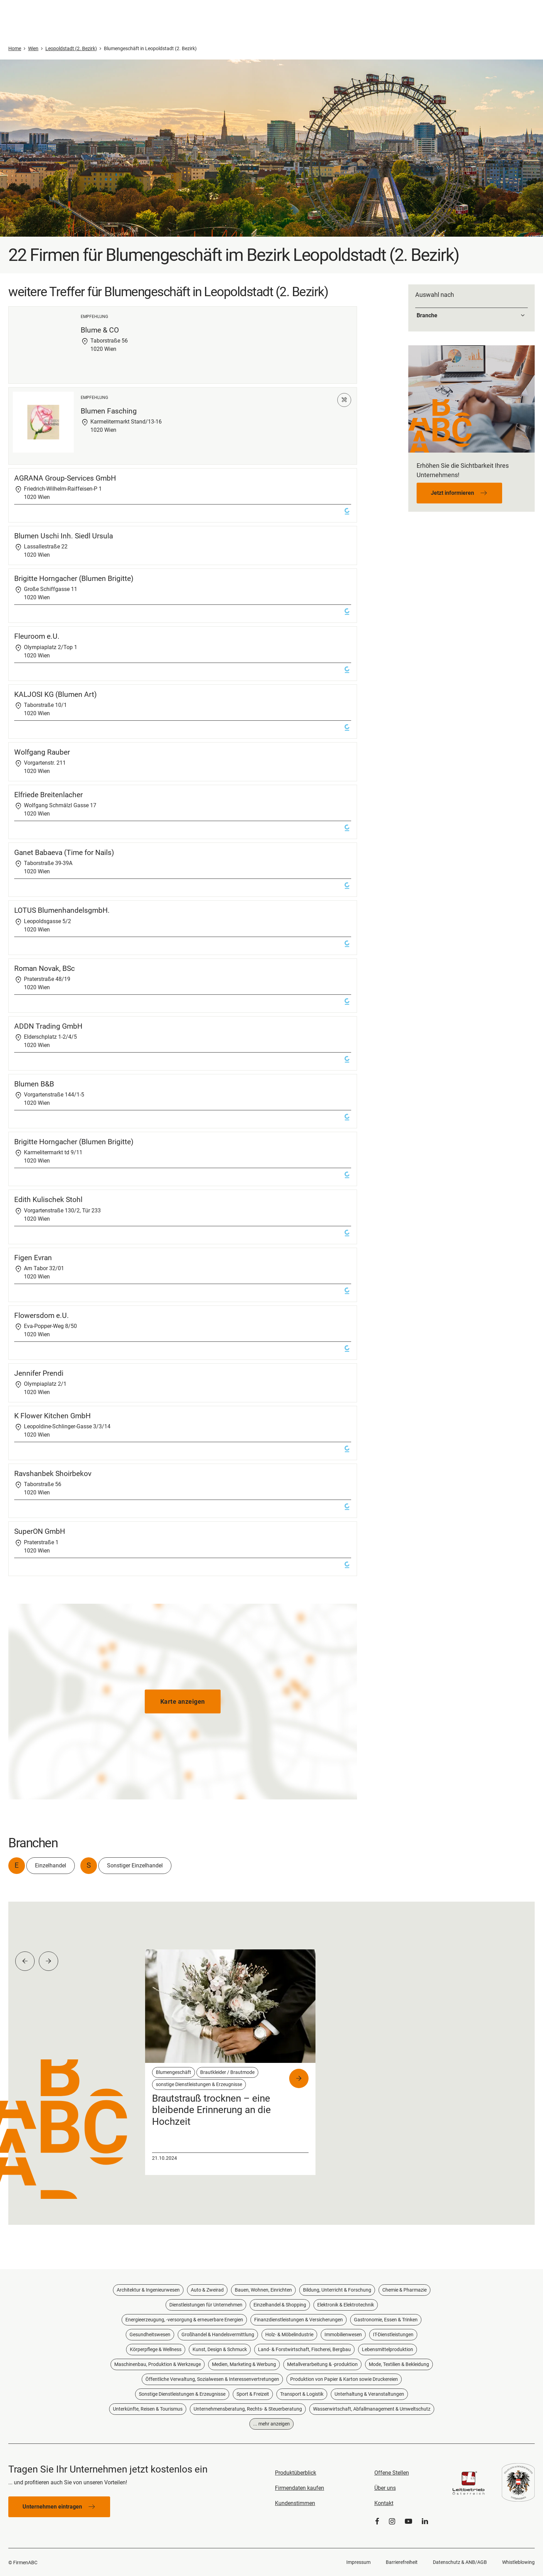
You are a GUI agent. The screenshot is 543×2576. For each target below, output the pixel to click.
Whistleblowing (518, 2562)
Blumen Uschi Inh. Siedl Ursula (63, 536)
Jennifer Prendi (38, 1373)
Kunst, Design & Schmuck (220, 2349)
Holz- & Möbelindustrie (289, 2334)
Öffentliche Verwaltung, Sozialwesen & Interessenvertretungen (212, 2379)
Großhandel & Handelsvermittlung (217, 2334)
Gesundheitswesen (150, 2334)
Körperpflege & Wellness (155, 2349)
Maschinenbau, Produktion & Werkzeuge (157, 2364)
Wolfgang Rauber (42, 752)
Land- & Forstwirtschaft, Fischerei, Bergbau (304, 2349)
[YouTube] (408, 2521)
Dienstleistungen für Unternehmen (205, 2305)
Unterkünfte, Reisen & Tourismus (148, 2409)
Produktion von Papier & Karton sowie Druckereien (344, 2379)
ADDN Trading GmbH (48, 1026)
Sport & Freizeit (253, 2394)
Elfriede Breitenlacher (48, 795)
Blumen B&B (34, 1084)
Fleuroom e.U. (37, 636)
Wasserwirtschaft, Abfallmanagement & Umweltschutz (371, 2409)
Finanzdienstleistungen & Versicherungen (298, 2319)
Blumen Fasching (109, 411)
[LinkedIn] (425, 2521)
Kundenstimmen (295, 2503)
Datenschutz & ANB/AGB (460, 2562)
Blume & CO (100, 330)
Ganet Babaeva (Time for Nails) (64, 852)
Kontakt (383, 2503)
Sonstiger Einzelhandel (135, 1865)
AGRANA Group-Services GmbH (65, 478)
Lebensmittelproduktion (387, 2349)
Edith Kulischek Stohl (48, 1199)
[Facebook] (377, 2521)
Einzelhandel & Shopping (279, 2305)
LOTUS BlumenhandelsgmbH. (62, 910)
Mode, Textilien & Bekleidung (399, 2364)
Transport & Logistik (301, 2394)
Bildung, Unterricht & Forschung (337, 2290)
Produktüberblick (295, 2472)
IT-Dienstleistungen (393, 2334)
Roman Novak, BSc (44, 968)
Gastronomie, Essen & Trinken (386, 2319)
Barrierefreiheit (402, 2562)
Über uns (385, 2488)
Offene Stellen (391, 2472)
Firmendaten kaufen (299, 2488)
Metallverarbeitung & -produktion (322, 2364)
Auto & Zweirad (207, 2290)
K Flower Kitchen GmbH (52, 1416)
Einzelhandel (50, 1865)
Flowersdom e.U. (41, 1315)
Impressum (358, 2562)
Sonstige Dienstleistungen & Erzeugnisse (182, 2394)
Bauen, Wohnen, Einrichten (263, 2290)
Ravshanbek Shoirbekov (52, 1473)
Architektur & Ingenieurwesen (148, 2290)
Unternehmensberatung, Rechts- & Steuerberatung (248, 2409)
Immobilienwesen (343, 2334)
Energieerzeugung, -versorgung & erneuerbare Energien (184, 2319)
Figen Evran (33, 1258)
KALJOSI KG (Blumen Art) (55, 694)
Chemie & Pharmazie (404, 2290)
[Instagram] (392, 2521)
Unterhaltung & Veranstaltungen (369, 2394)
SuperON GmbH (39, 1531)
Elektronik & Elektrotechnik (345, 2305)
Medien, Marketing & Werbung (244, 2364)
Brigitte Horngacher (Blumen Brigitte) (73, 578)
